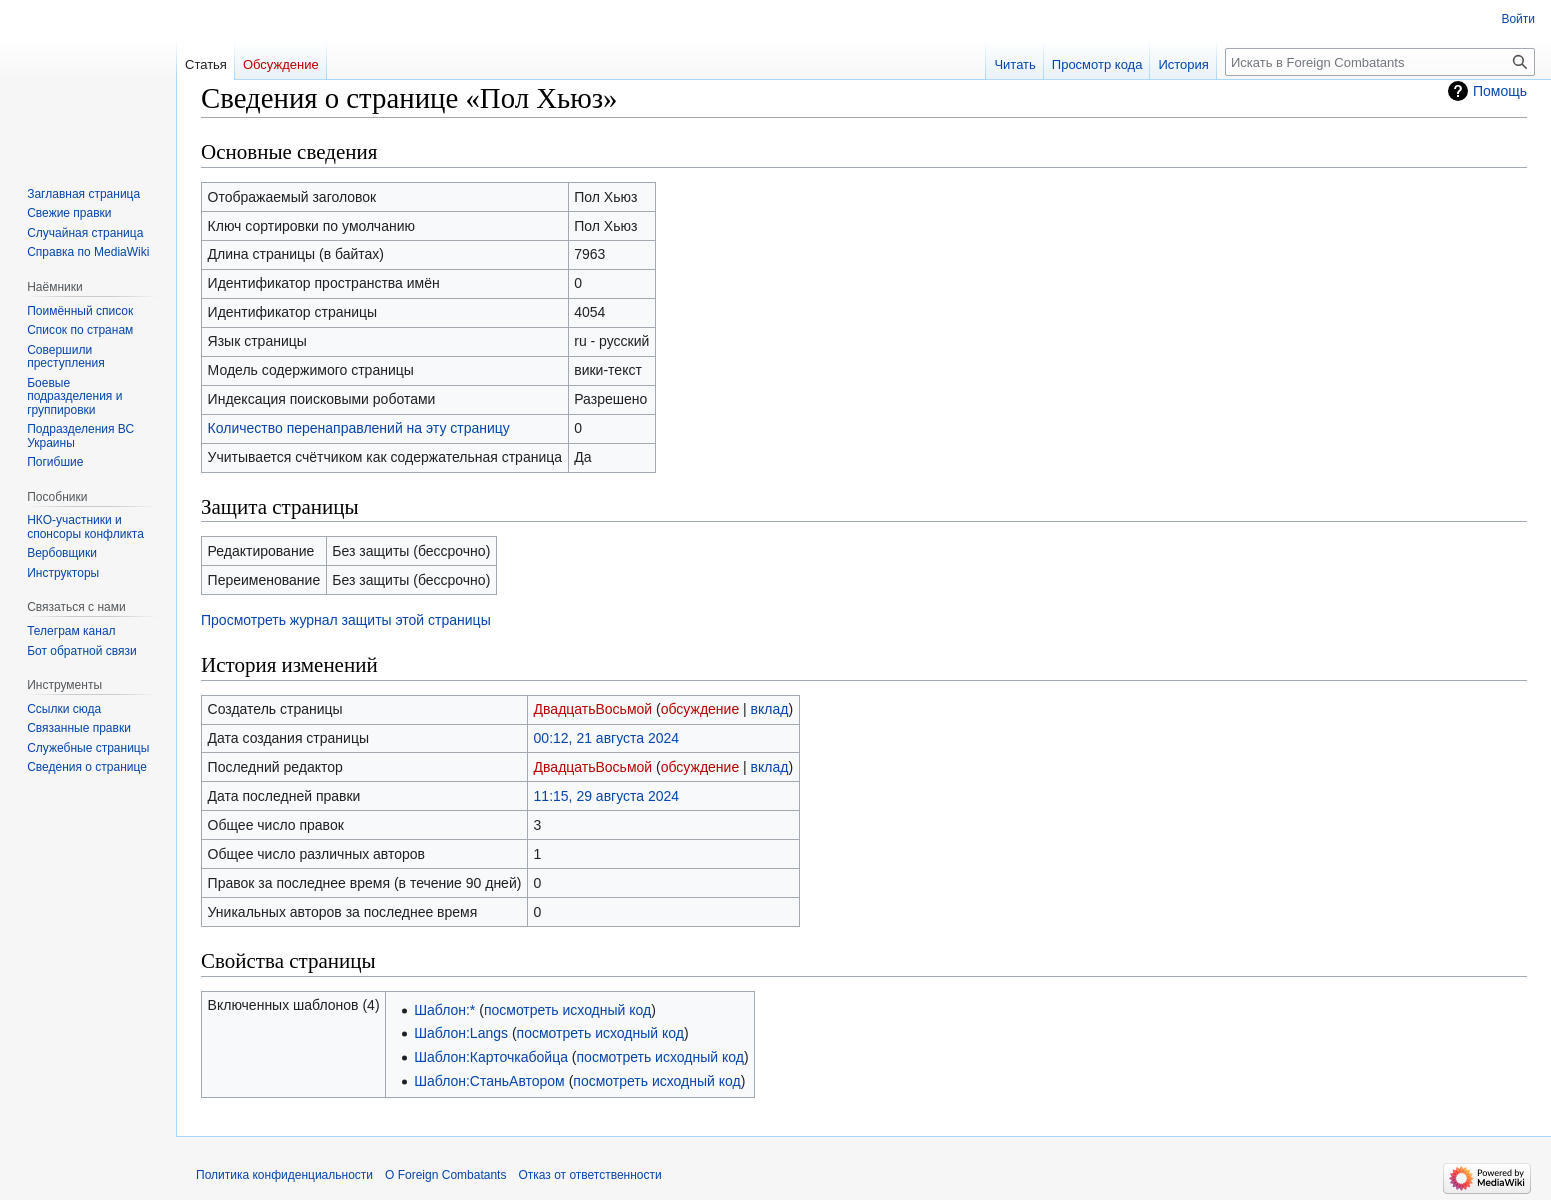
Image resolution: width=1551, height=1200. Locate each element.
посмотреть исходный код (567, 1010)
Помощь (1500, 91)
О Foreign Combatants (445, 1175)
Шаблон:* (444, 1010)
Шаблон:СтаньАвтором (489, 1081)
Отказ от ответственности (589, 1175)
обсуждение (700, 709)
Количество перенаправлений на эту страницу (359, 428)
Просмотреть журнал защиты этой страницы (346, 620)
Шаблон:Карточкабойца (491, 1057)
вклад (770, 709)
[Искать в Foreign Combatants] (1380, 62)
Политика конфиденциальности (284, 1175)
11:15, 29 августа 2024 (607, 796)
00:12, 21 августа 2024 (607, 738)
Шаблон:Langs (461, 1033)
